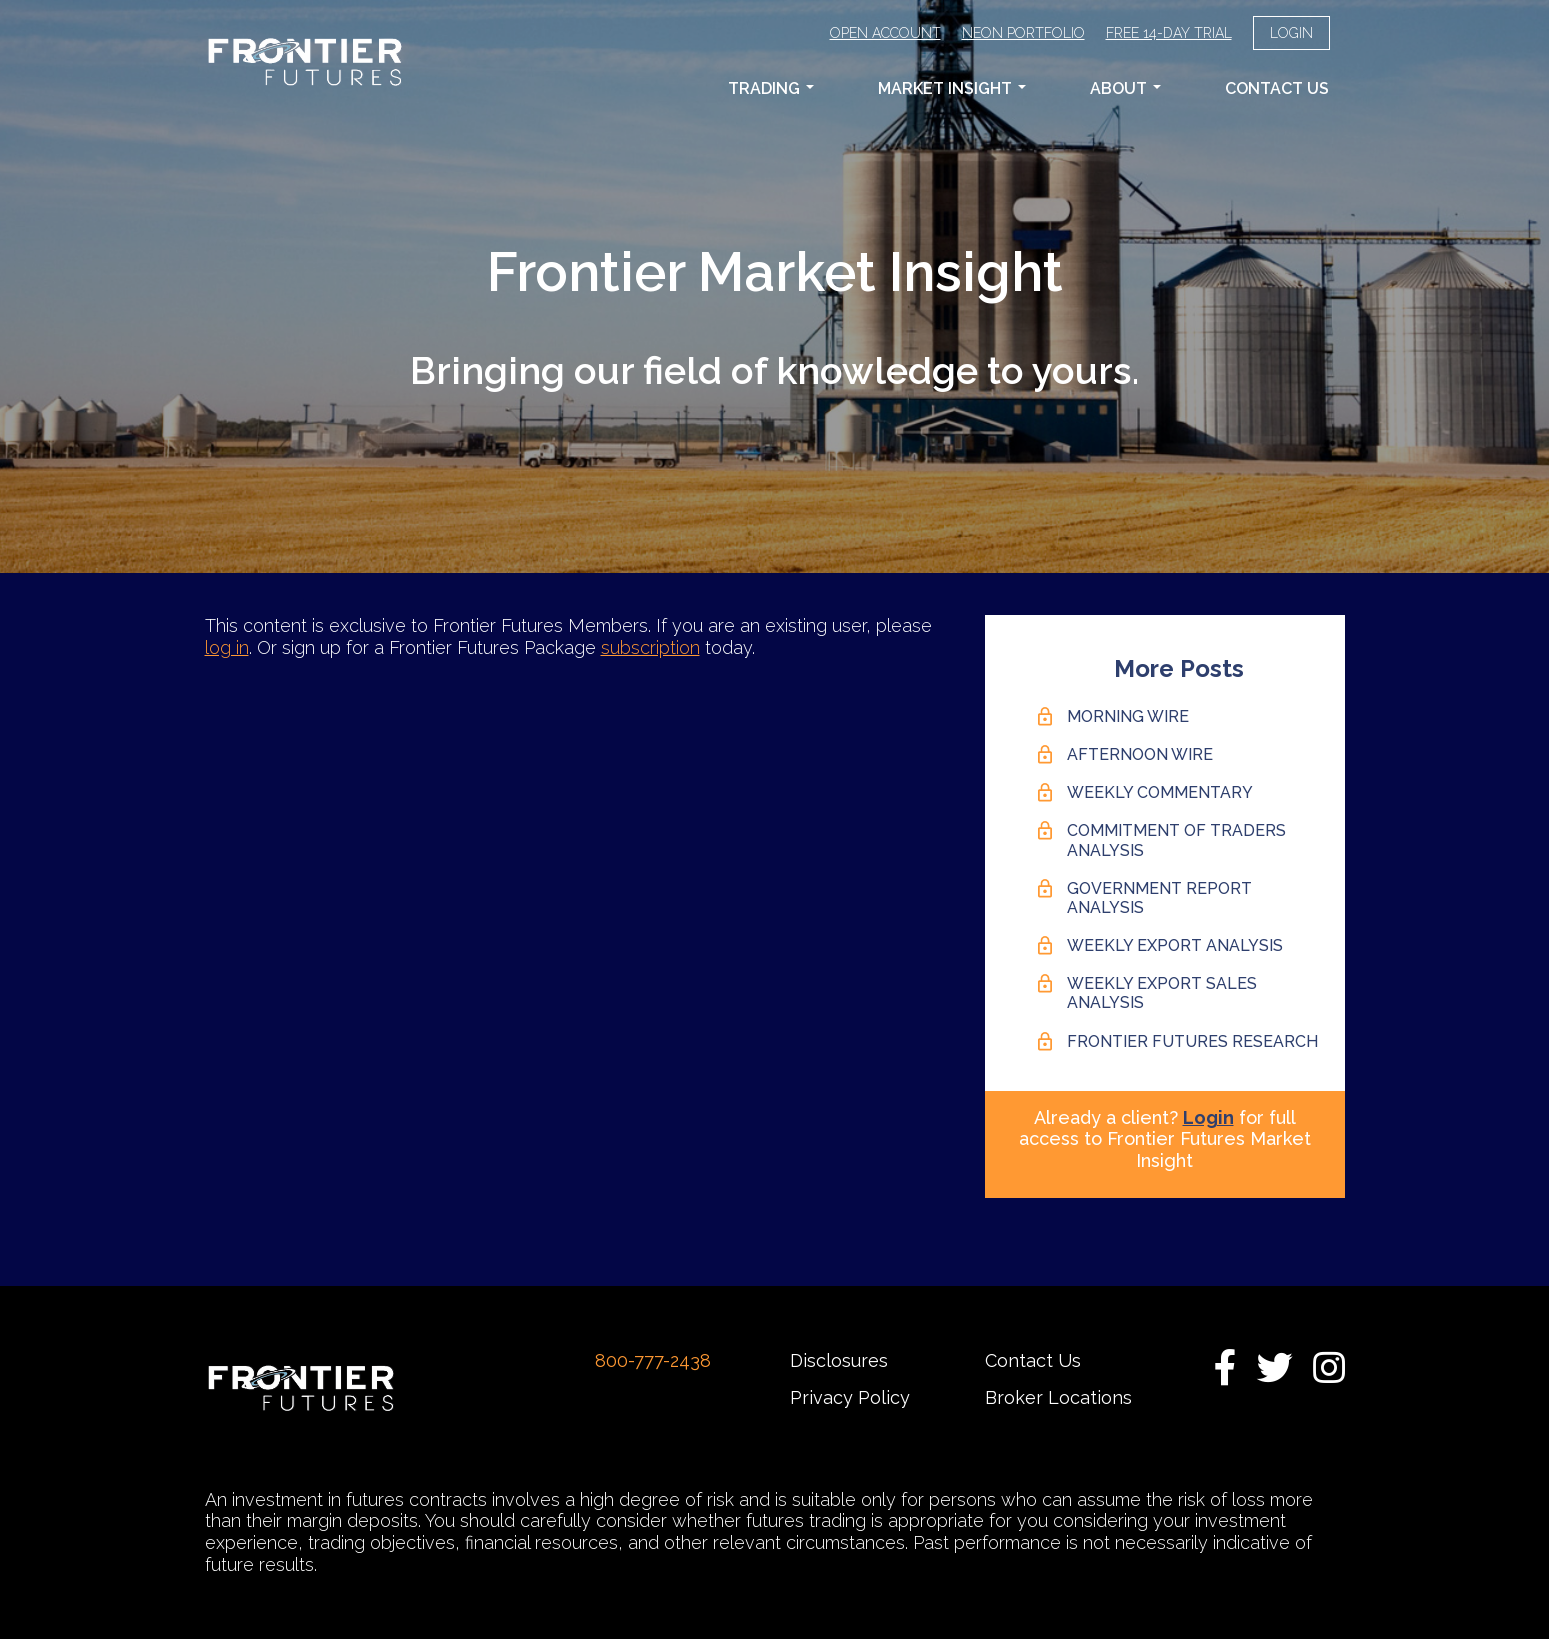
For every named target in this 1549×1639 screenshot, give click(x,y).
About (1125, 88)
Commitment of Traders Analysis (1176, 840)
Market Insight (952, 88)
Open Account (885, 33)
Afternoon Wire (1140, 754)
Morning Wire (1128, 716)
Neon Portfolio (1023, 33)
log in (227, 647)
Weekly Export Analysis (1175, 945)
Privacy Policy (850, 1397)
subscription (650, 647)
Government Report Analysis (1159, 898)
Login (1291, 33)
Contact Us (1277, 88)
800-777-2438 (653, 1360)
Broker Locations (1058, 1397)
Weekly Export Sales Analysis (1162, 993)
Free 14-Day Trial (1169, 33)
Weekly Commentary (1160, 792)
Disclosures (839, 1360)
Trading (771, 88)
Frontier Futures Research (1192, 1041)
